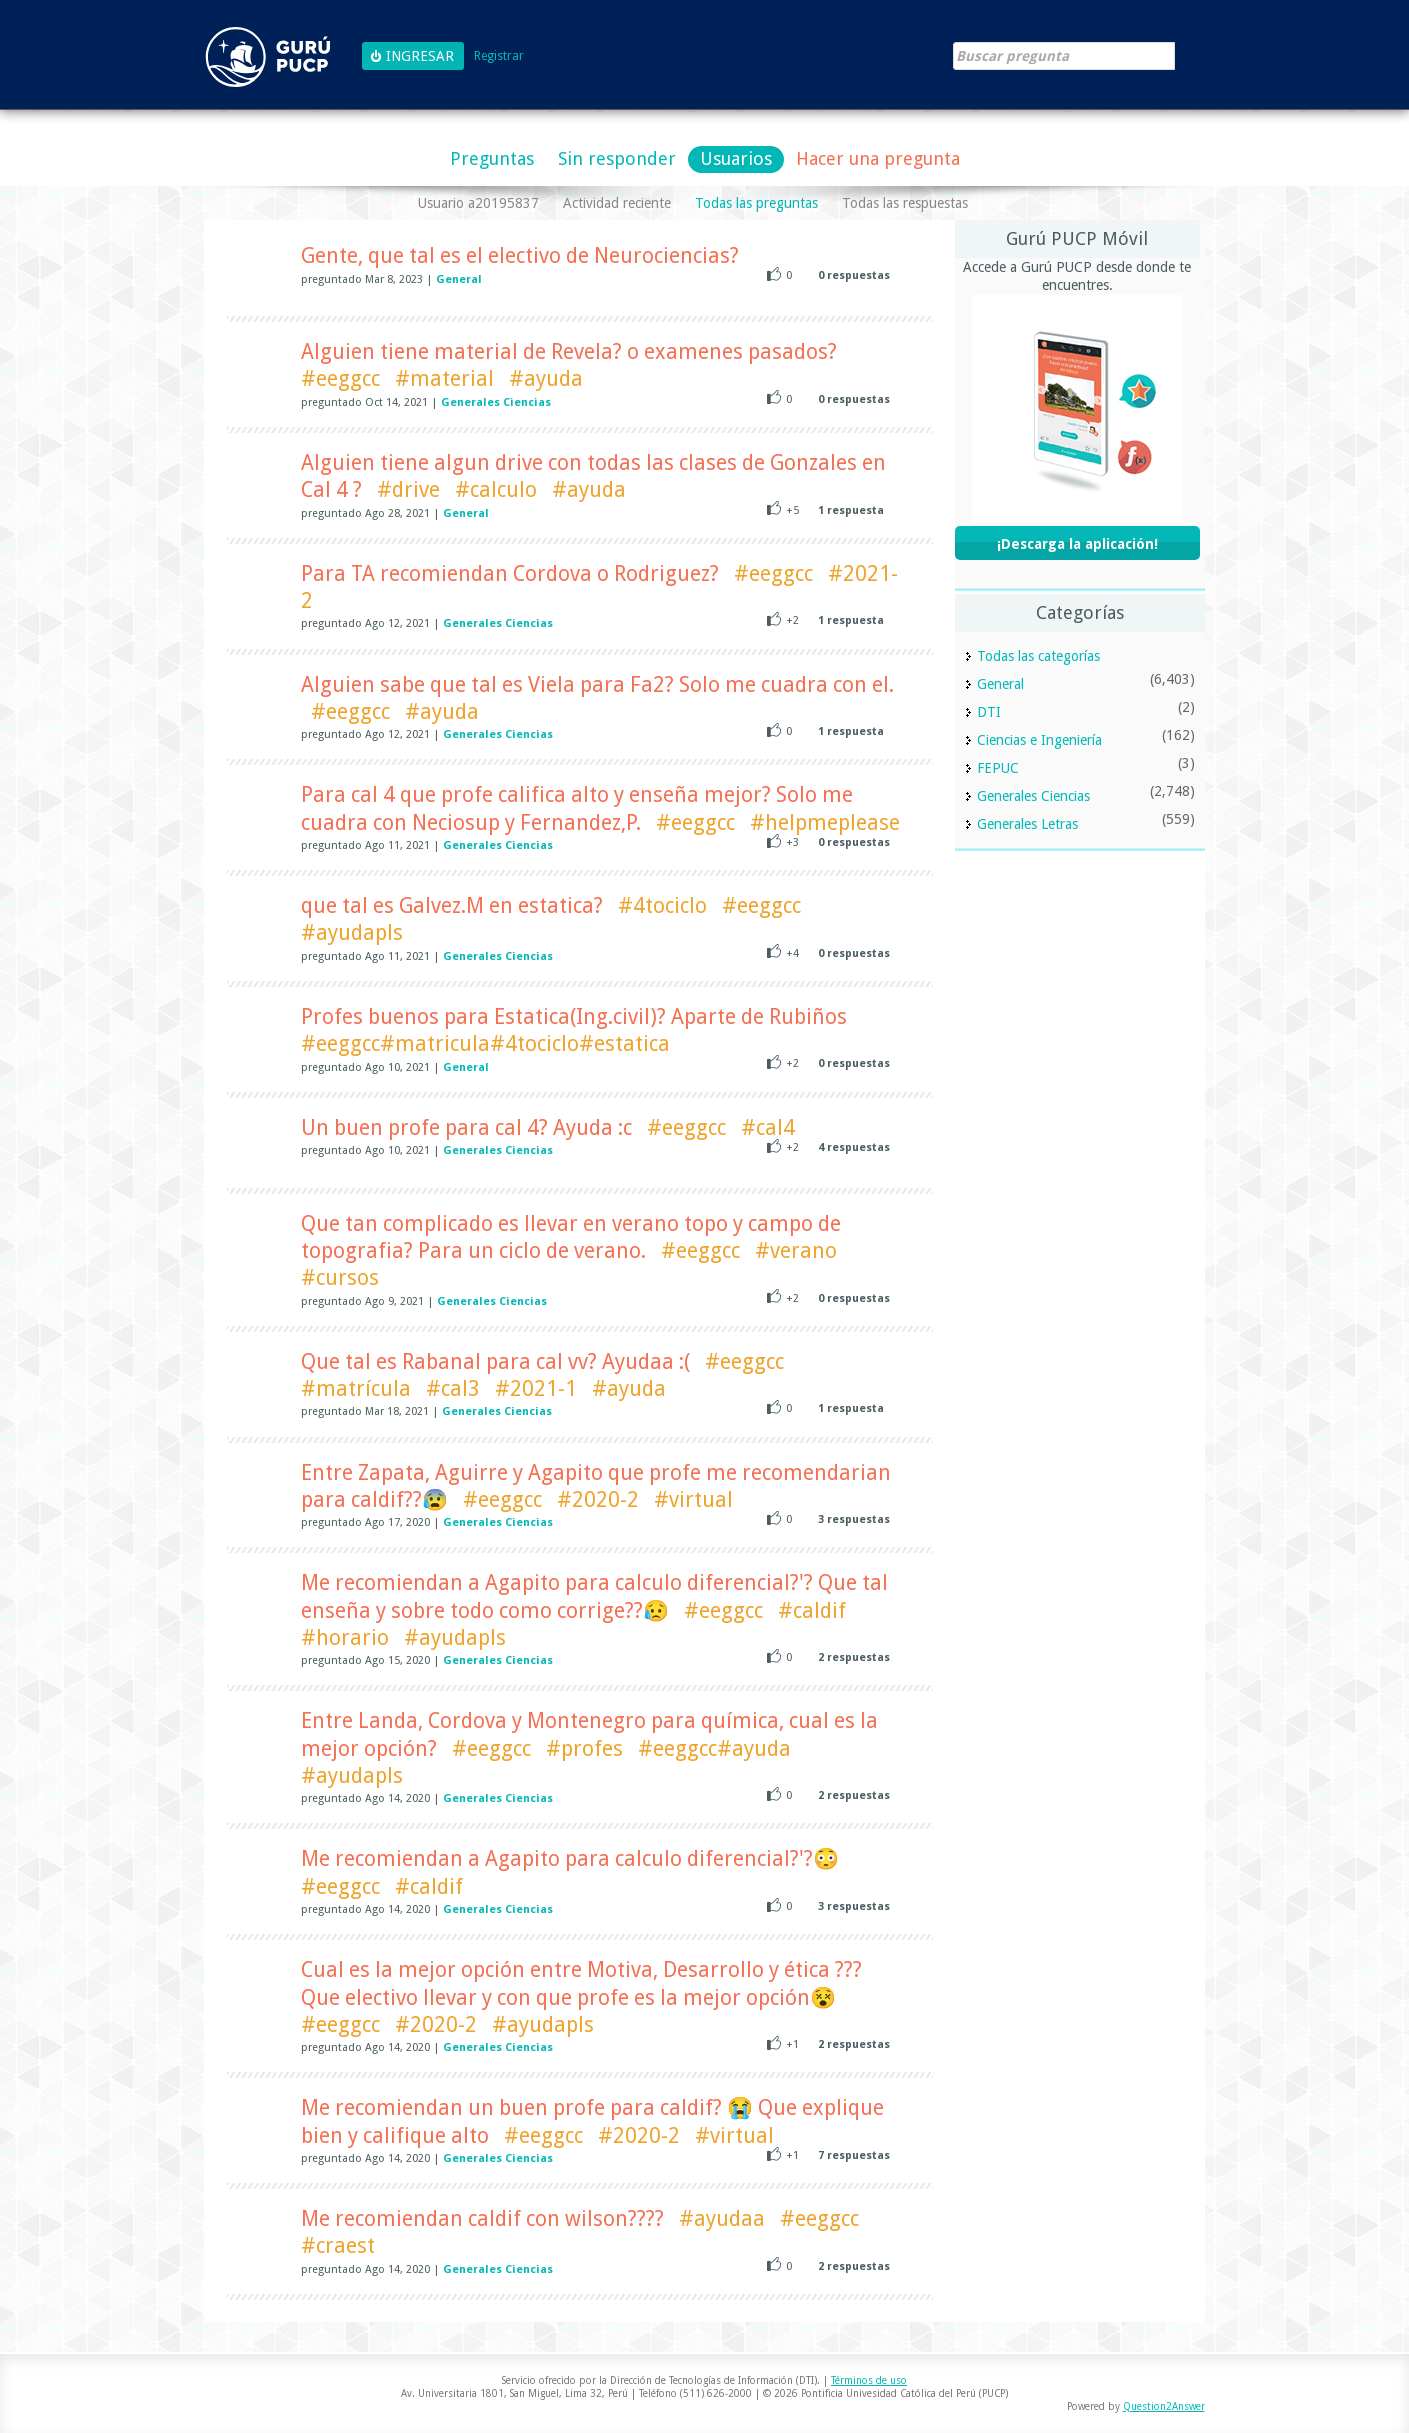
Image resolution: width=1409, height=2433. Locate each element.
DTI (989, 712)
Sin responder (617, 158)
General (459, 279)
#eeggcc (340, 378)
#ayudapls (352, 932)
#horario (345, 1637)
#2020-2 (598, 1499)
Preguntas (492, 158)
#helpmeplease (825, 822)
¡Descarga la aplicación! (1077, 544)
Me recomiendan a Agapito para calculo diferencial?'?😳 (570, 1858)
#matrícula (356, 1388)
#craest (338, 2245)
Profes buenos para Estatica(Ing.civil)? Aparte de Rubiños (574, 1016)
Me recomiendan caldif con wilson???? (482, 2218)
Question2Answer (1164, 2406)
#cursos (340, 1277)
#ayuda (546, 378)
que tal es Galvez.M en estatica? (452, 905)
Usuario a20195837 (478, 203)
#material (444, 378)
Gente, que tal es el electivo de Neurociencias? (520, 255)
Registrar (499, 56)
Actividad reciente (617, 203)
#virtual (693, 1499)
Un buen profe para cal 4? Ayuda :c (466, 1127)
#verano (796, 1250)
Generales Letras (1027, 824)
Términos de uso (869, 2380)
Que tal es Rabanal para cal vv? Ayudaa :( (495, 1361)
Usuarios (736, 158)
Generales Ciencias (496, 402)
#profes (584, 1748)
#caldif (812, 1610)
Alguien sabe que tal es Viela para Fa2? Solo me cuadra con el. (597, 684)
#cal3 (453, 1388)
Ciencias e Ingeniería (1039, 740)
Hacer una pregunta (878, 158)
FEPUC (998, 768)
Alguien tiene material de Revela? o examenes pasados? (569, 351)
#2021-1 (536, 1388)
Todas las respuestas (905, 203)
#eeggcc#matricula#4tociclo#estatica (485, 1043)
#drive (408, 489)
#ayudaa (722, 2218)
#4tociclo (662, 905)
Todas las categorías (1038, 656)
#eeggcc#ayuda (714, 1748)
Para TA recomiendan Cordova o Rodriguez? (510, 573)
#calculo (496, 489)
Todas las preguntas (756, 203)
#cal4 (768, 1127)
